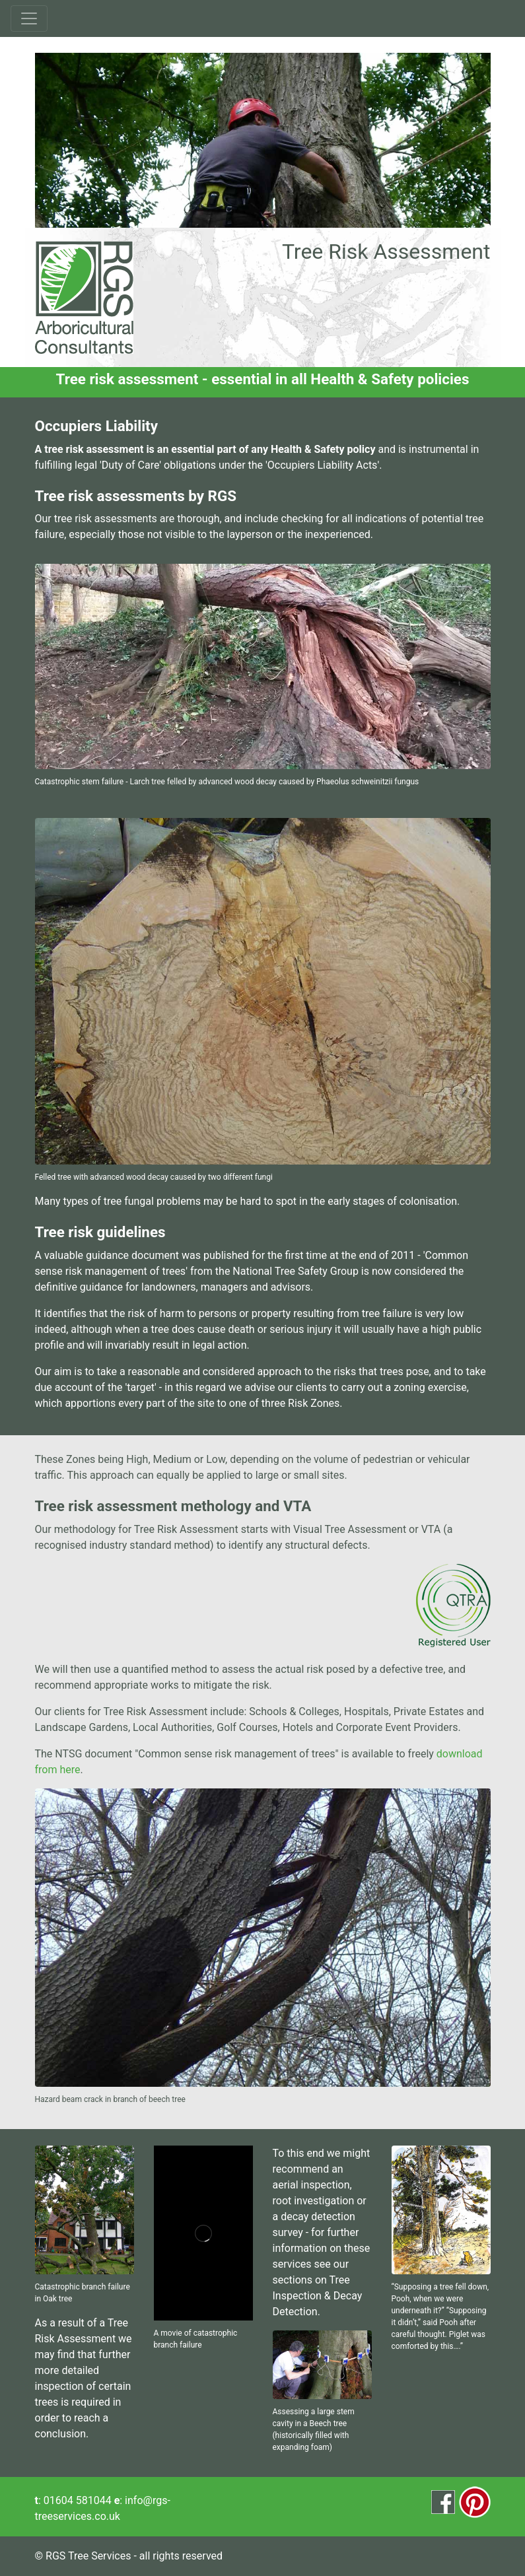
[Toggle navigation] (29, 18)
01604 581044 (78, 2500)
